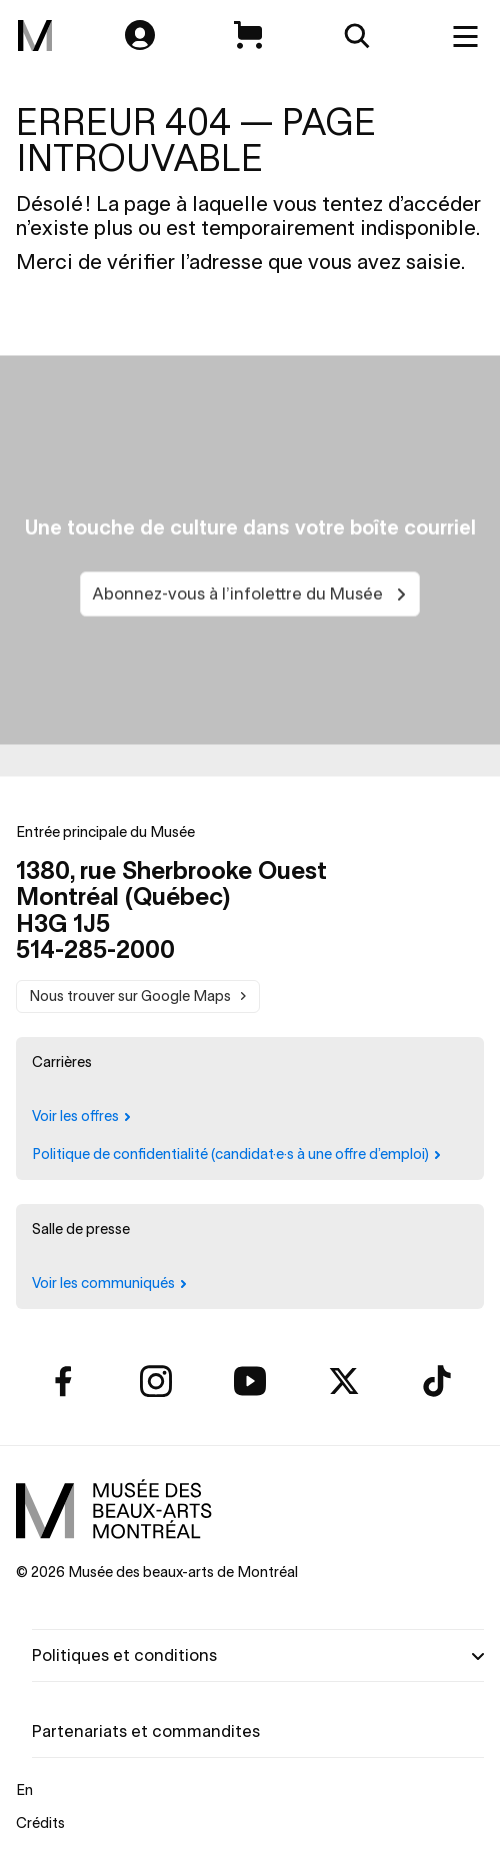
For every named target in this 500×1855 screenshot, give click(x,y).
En (24, 1790)
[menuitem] (35, 36)
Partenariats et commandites (146, 1731)
